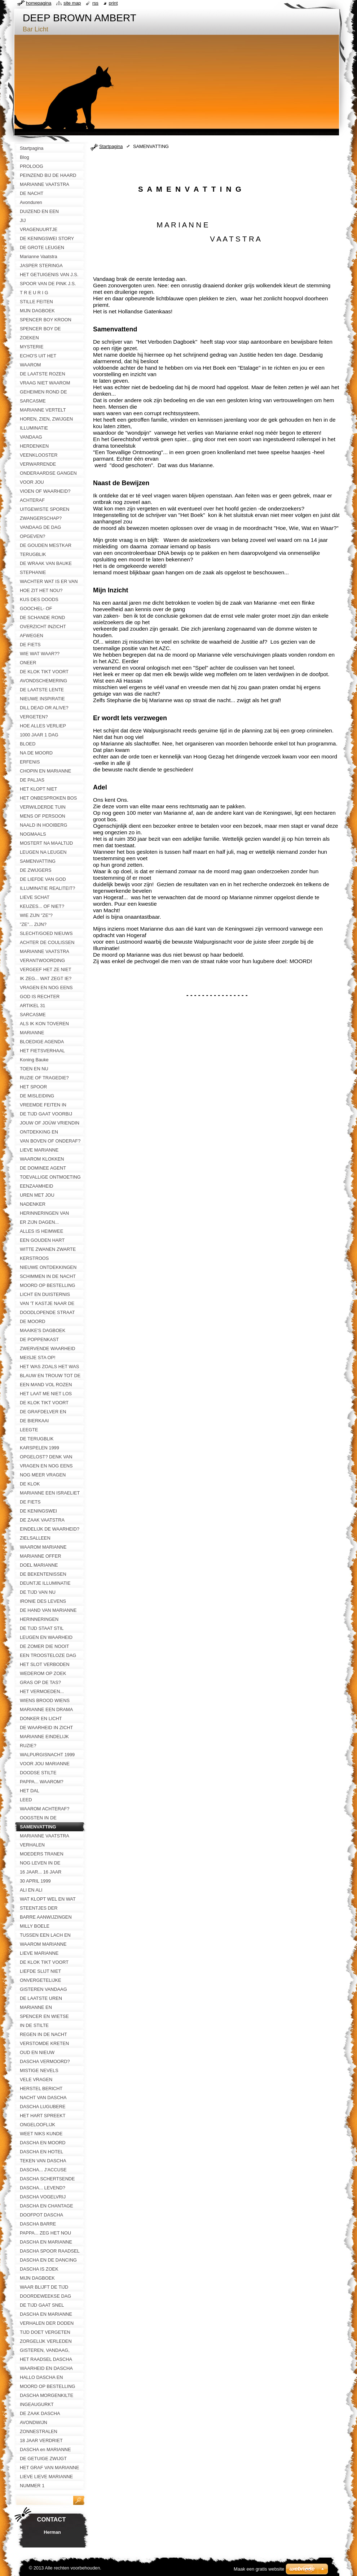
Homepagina (38, 3)
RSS (95, 3)
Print (113, 3)
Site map (72, 3)
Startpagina (111, 146)
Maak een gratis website (259, 2569)
